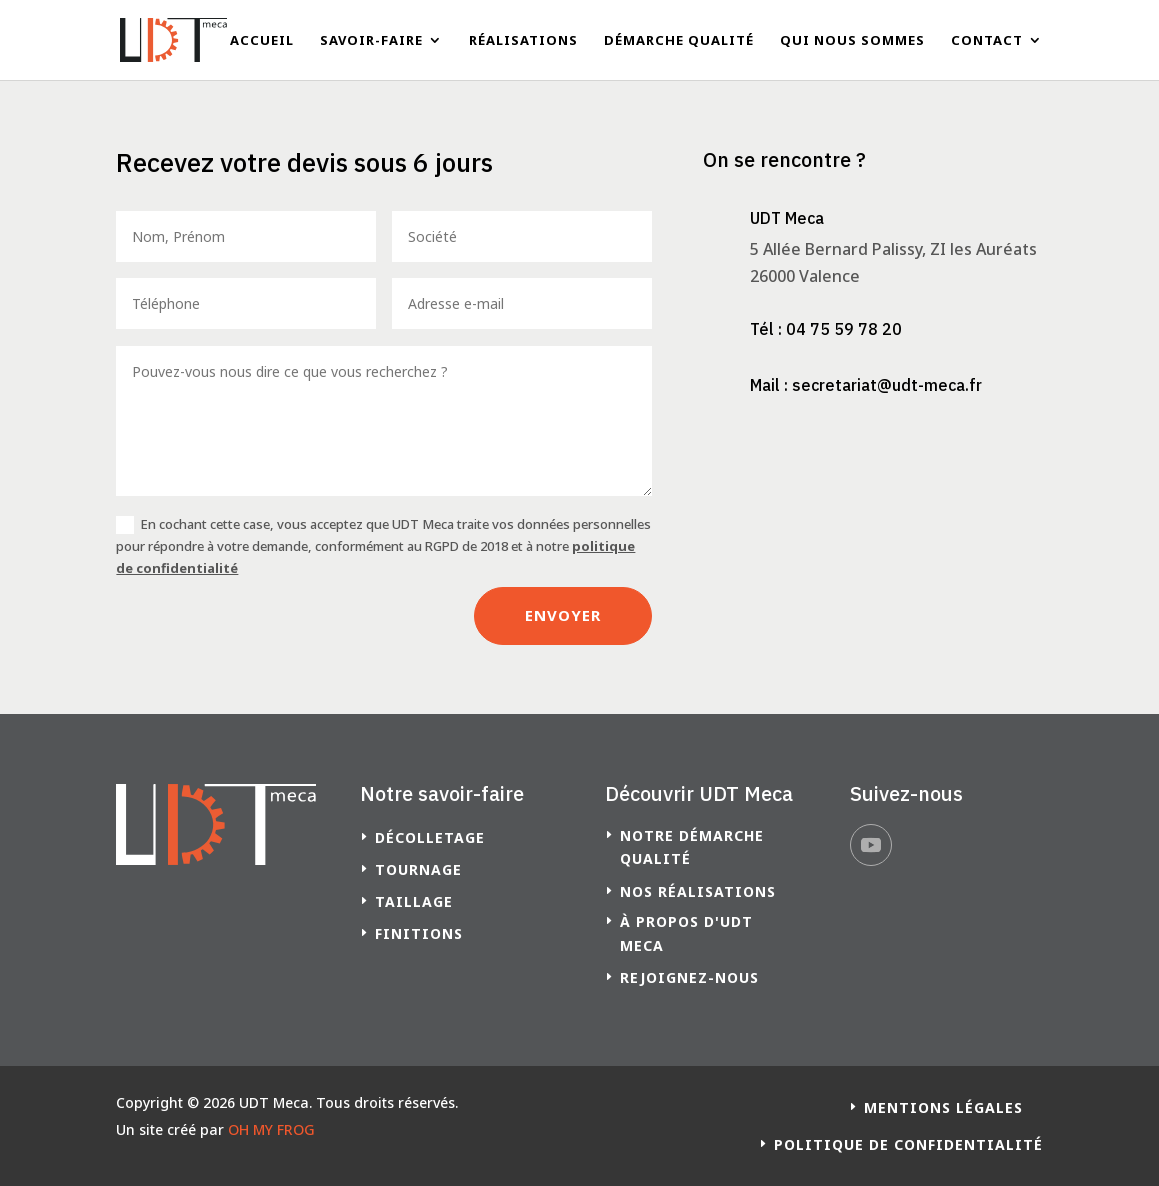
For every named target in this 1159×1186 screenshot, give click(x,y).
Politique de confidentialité (908, 1144)
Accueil (262, 41)
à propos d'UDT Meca (686, 933)
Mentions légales (943, 1107)
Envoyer (563, 615)
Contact (987, 41)
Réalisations (523, 41)
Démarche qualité (679, 41)
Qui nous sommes (852, 41)
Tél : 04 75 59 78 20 (826, 329)
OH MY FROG (271, 1129)
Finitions (419, 933)
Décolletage (430, 837)
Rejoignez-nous (689, 977)
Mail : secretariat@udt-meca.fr (866, 385)
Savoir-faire (371, 41)
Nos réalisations (698, 891)
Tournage (418, 869)
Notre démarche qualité (692, 847)
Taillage (414, 901)
